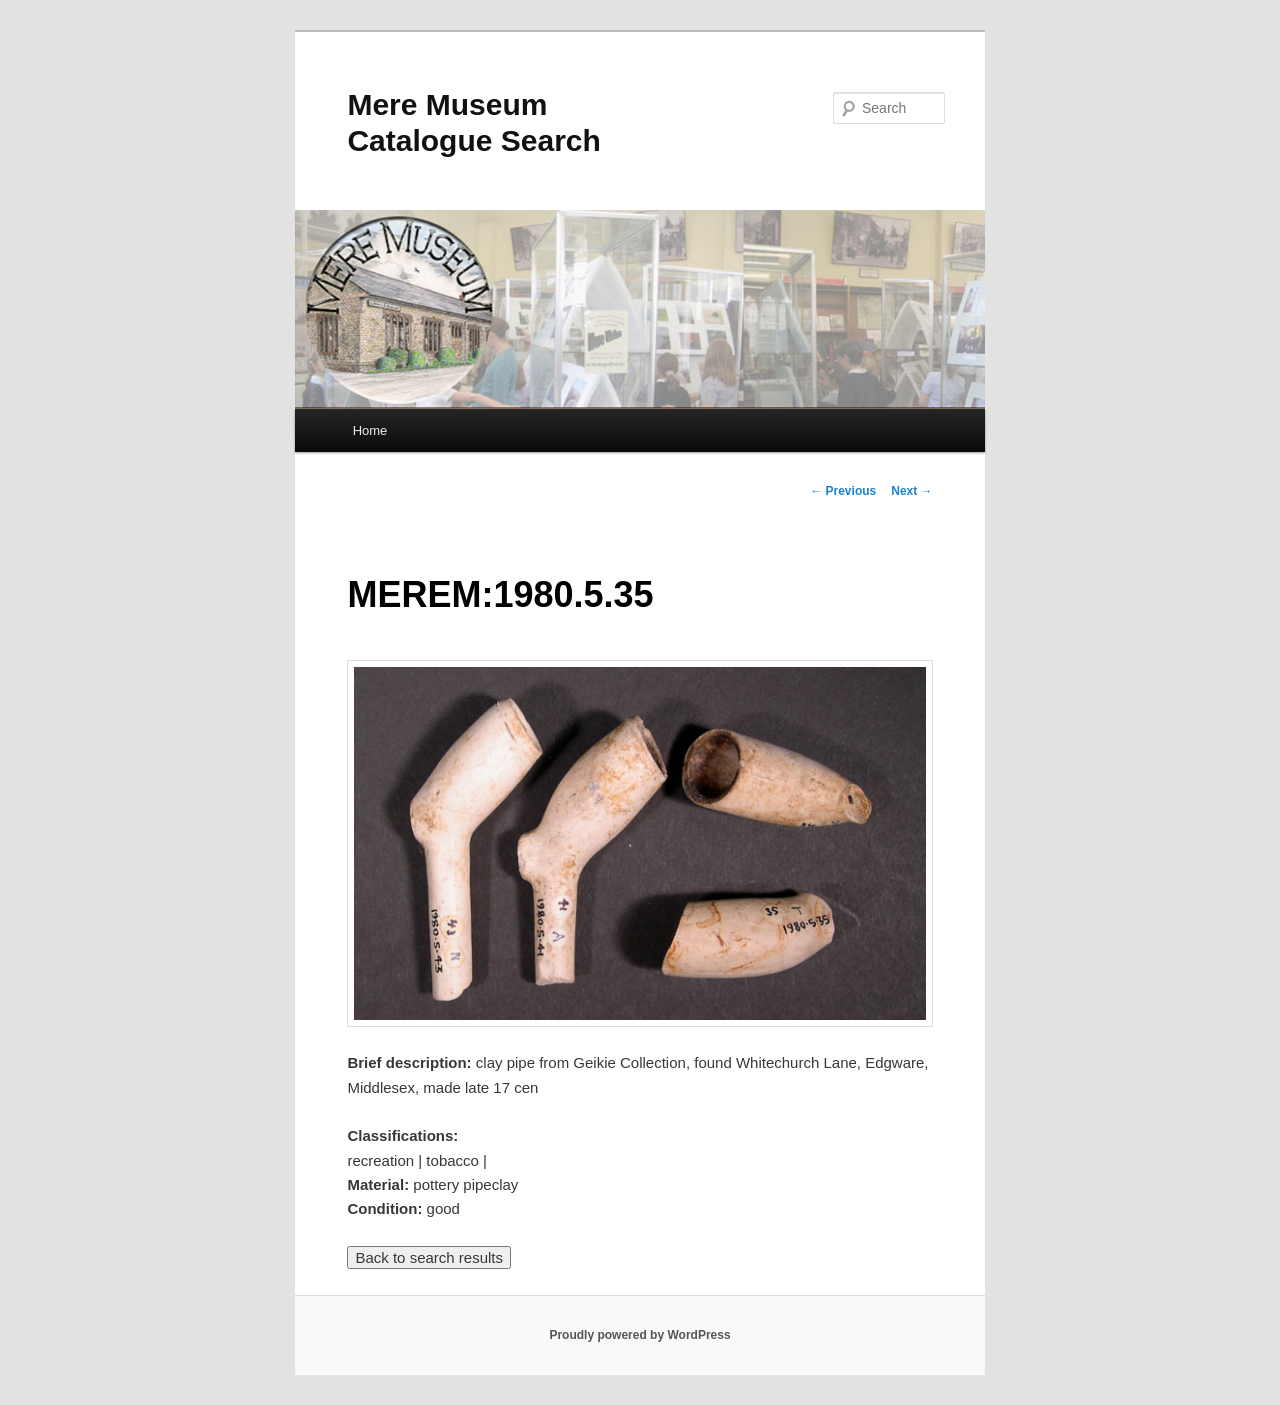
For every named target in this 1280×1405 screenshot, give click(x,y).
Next (911, 491)
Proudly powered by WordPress (639, 1335)
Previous (843, 491)
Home (370, 430)
